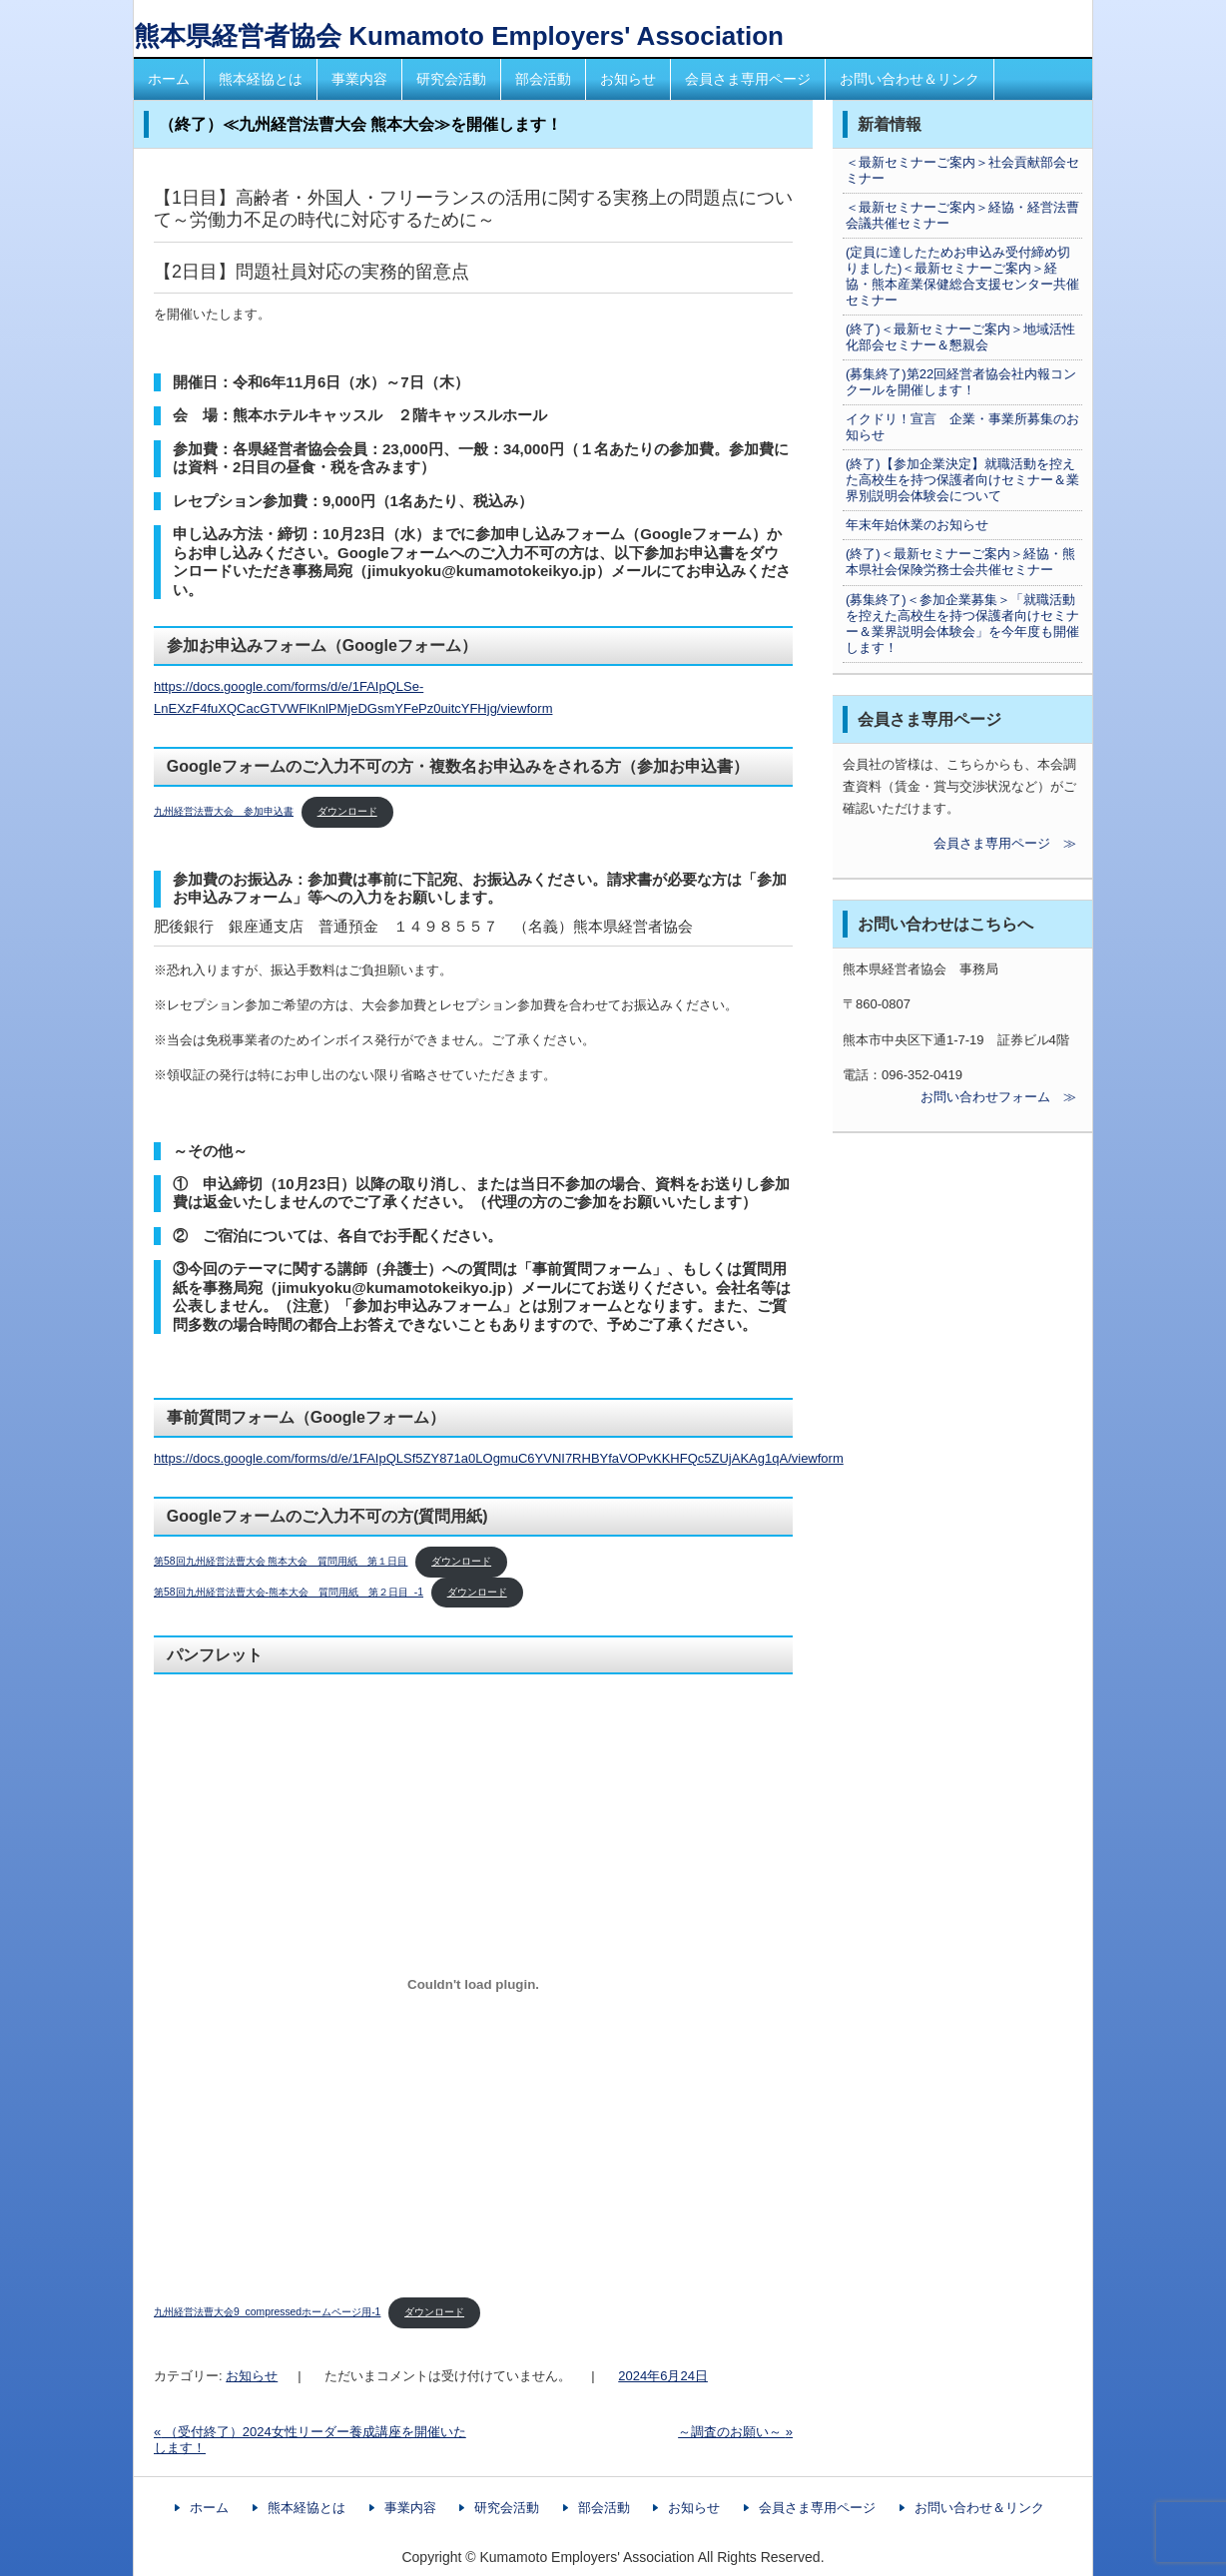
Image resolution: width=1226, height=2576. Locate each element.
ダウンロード (347, 811)
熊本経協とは (261, 79)
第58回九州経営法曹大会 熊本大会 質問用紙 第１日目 (280, 1561)
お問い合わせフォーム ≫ (959, 1096)
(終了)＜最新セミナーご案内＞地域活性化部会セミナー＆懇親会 (960, 337)
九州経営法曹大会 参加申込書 (224, 811)
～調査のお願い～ (735, 2431)
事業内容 (359, 79)
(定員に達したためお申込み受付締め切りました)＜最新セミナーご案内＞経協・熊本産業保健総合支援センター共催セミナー (962, 276)
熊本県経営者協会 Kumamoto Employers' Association (459, 36)
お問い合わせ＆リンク (909, 79)
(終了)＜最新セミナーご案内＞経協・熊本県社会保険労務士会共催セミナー (960, 561)
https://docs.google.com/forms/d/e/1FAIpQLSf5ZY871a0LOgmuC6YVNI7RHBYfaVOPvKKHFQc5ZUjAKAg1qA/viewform (499, 1458)
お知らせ (628, 79)
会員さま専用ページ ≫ (959, 843)
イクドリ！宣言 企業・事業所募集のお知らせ (962, 426)
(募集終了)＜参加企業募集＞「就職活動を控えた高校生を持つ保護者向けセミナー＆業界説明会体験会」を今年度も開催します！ (962, 623)
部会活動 (543, 79)
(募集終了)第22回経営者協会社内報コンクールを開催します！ (961, 381)
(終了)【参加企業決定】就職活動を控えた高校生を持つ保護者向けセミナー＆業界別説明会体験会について (962, 479)
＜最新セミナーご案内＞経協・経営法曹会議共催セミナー (962, 215)
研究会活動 (451, 79)
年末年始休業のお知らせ (917, 524)
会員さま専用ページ (748, 79)
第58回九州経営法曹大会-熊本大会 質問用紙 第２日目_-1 (288, 1592)
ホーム (169, 79)
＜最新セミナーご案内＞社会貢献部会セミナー (962, 170)
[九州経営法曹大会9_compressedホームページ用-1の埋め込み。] (473, 1983)
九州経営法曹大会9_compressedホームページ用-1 (267, 2311)
